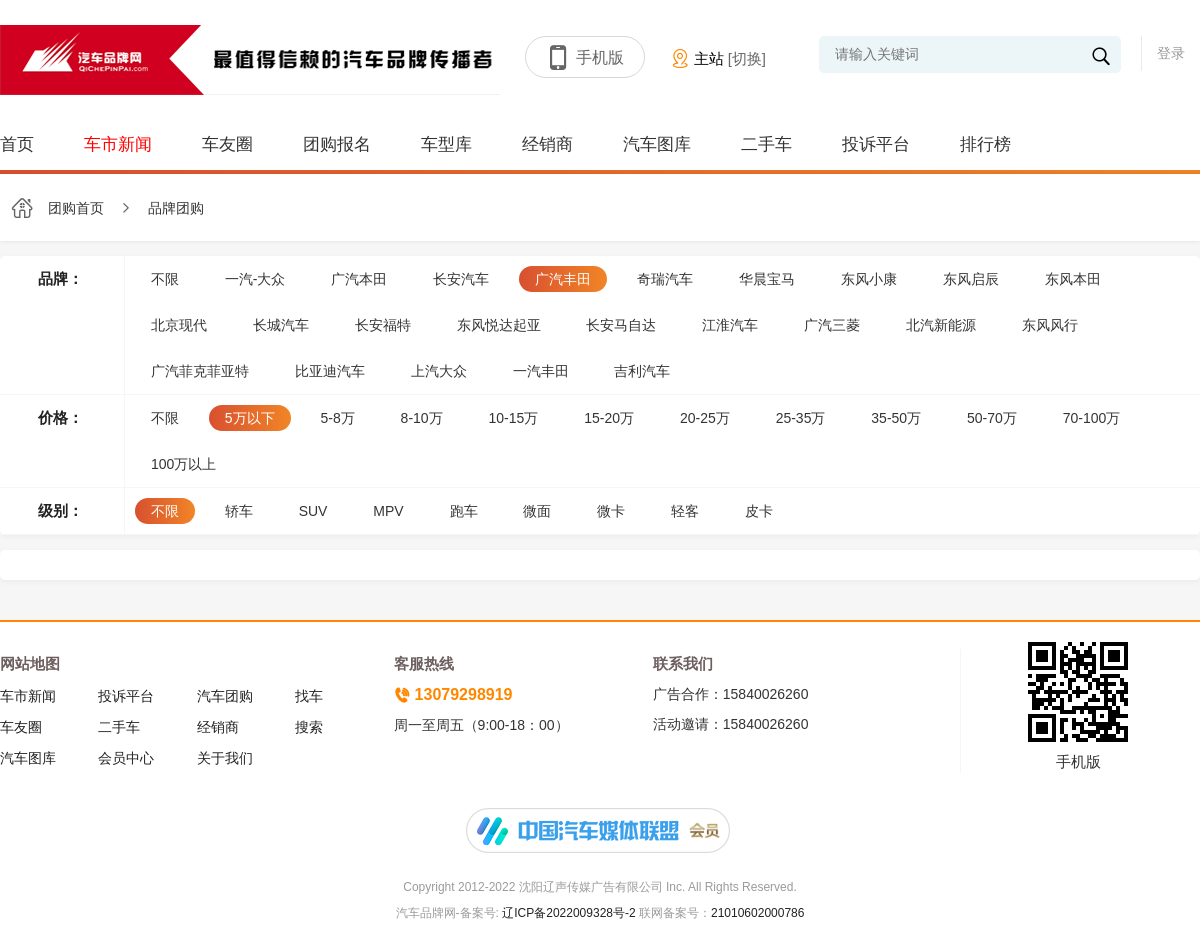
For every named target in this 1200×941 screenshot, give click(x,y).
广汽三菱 (832, 325)
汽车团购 (225, 696)
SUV (313, 511)
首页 (17, 144)
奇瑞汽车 (665, 279)
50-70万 (992, 418)
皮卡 (759, 511)
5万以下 (250, 418)
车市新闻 (118, 144)
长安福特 (383, 325)
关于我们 (225, 758)
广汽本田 (359, 279)
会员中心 (126, 758)
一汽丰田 (541, 371)
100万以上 (183, 464)
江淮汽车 (730, 325)
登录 (1171, 53)
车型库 (446, 144)
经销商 (547, 144)
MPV (388, 511)
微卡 (611, 511)
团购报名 (337, 144)
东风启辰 (971, 279)
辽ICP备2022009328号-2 (567, 913)
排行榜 (985, 144)
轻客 (685, 511)
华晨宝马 (767, 279)
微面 (537, 511)
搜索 (309, 727)
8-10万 (422, 418)
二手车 (766, 144)
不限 (165, 279)
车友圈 (227, 144)
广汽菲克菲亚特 (200, 371)
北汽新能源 (941, 325)
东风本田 (1073, 279)
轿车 (239, 511)
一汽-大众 (255, 279)
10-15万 (514, 418)
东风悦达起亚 (499, 325)
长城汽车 (281, 325)
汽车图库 (657, 144)
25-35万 (801, 418)
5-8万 (337, 418)
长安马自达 (621, 325)
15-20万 (609, 418)
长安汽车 (461, 279)
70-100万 (1092, 418)
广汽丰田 (563, 279)
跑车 (464, 511)
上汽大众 (439, 371)
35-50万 (896, 418)
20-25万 (705, 418)
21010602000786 (757, 913)
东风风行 (1050, 325)
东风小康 (869, 279)
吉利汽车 (642, 371)
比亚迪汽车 (330, 371)
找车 (309, 696)
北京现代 (179, 325)
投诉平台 (876, 144)
